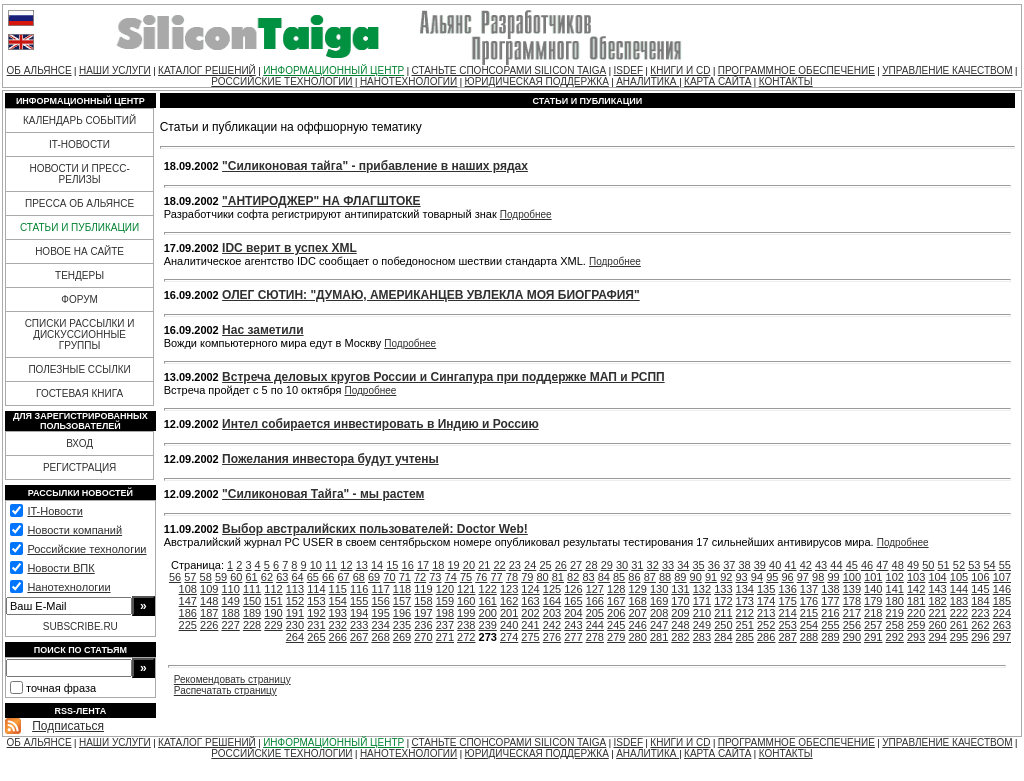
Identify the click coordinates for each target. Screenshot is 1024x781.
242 (552, 625)
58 (206, 577)
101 (873, 577)
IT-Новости (54, 511)
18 (438, 565)
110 (230, 589)
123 (509, 589)
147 (188, 601)
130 (659, 589)
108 (188, 589)
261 (959, 625)
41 (790, 565)
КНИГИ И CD (680, 70)
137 (809, 589)
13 (362, 565)
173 (745, 601)
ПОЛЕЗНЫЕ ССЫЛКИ (79, 369)
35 (699, 565)
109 (209, 589)
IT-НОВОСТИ (79, 144)
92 (726, 577)
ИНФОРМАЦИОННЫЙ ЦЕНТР (333, 70)
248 (680, 625)
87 (650, 577)
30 (622, 565)
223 (980, 613)
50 (928, 565)
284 (723, 637)
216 (830, 613)
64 (297, 577)
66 (328, 577)
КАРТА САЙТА (717, 81)
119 (423, 589)
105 (959, 577)
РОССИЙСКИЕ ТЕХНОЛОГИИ (281, 81)
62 (267, 577)
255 (830, 625)
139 (852, 589)
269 (402, 637)
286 (766, 637)
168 (637, 601)
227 (230, 625)
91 (711, 577)
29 (607, 565)
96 (787, 577)
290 (852, 637)
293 (916, 637)
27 (576, 565)
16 (408, 565)
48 (898, 565)
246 (637, 625)
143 (937, 589)
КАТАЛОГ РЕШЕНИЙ (207, 70)
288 (809, 637)
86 (634, 577)
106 (980, 577)
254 (809, 625)
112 (273, 589)
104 (937, 577)
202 (530, 613)
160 (466, 601)
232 (338, 625)
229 (273, 625)
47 (882, 565)
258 (895, 625)
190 (273, 613)
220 (916, 613)
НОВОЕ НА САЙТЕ (79, 251)
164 (552, 601)
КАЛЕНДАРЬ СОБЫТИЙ (79, 120)
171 (702, 601)
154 (338, 601)
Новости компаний (74, 530)
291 (873, 637)
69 (374, 577)
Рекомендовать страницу (232, 679)
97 (803, 577)
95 (772, 577)
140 (873, 589)
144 (959, 589)
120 (445, 589)
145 (980, 589)
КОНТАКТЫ (786, 81)
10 (316, 565)
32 (653, 565)
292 (895, 637)
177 (830, 601)
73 (435, 577)
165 (573, 601)
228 (252, 625)
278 (595, 637)
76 (481, 577)
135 (766, 589)
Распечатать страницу (225, 690)
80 (542, 577)
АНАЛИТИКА (647, 81)
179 (873, 601)
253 (787, 625)
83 (588, 577)
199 (466, 613)
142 (916, 589)
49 (913, 565)
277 (573, 637)
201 (509, 613)
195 (380, 613)
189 (252, 613)
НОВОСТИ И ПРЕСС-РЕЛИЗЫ (79, 174)
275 (530, 637)
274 (509, 637)
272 (466, 637)
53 (974, 565)
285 (745, 637)
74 (451, 577)
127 (595, 589)
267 (359, 637)
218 (873, 613)
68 (359, 577)
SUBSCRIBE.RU (80, 626)
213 (766, 613)
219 (895, 613)
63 (282, 577)
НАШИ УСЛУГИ (115, 70)
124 (530, 589)
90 (696, 577)
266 (338, 637)
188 (230, 613)
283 (702, 637)
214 (787, 613)
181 (916, 601)
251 (745, 625)
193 (338, 613)
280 (637, 637)
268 (380, 637)
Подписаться (68, 726)
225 (188, 625)
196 (402, 613)
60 (236, 577)
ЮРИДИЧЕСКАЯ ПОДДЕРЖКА (537, 81)
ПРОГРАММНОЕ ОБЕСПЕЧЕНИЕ (796, 70)
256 (852, 625)
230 (295, 625)
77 (497, 577)
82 (573, 577)
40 (775, 565)
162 (509, 601)
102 (895, 577)
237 (445, 625)
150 (252, 601)
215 (809, 613)
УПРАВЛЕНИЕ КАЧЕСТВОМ (947, 70)
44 (836, 565)
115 (338, 589)
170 (680, 601)
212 (745, 613)
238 (466, 625)
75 (466, 577)
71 (405, 577)
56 (175, 577)
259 (916, 625)
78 (512, 577)
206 (616, 613)
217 (852, 613)
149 (230, 601)
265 (316, 637)
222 (959, 613)
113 (295, 589)
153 (316, 601)
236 (423, 625)
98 (818, 577)
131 (680, 589)
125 (552, 589)
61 (252, 577)
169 (659, 601)
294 (937, 637)
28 (591, 565)
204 (573, 613)
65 (313, 577)
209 (680, 613)
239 (488, 625)
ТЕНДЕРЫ (79, 275)
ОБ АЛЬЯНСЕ (39, 70)
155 (359, 601)
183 (959, 601)
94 (757, 577)
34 (683, 565)
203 (552, 613)
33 (668, 565)
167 (616, 601)
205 (595, 613)
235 (402, 625)
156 (380, 601)
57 (190, 577)
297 (1002, 637)
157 (402, 601)
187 (209, 613)
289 (830, 637)
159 (445, 601)
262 (980, 625)
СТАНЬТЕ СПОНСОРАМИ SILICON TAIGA (509, 70)
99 (833, 577)
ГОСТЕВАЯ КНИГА (79, 393)
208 (659, 613)
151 (273, 601)
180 (895, 601)
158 (423, 601)
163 (530, 601)
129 (637, 589)
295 (959, 637)
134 (745, 589)
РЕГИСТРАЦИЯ (79, 467)
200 (488, 613)
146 (1002, 589)
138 (830, 589)
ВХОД (79, 443)
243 (573, 625)
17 (423, 565)
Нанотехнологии (68, 587)
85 (619, 577)
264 (295, 637)
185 (1002, 601)
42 (806, 565)
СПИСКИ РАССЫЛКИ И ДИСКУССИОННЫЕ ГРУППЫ (80, 334)
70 (389, 577)
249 (702, 625)
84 (604, 577)
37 (729, 565)
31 (637, 565)
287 (787, 637)
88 (665, 577)
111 (252, 589)
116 (359, 589)
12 (346, 565)
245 (616, 625)
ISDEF (628, 70)
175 (787, 601)
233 (359, 625)
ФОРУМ (79, 299)
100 (852, 577)
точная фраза (61, 688)
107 (1002, 577)
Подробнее (526, 214)
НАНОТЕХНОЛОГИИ (408, 81)
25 (545, 565)
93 (742, 577)
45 (852, 565)
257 (873, 625)
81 (558, 577)
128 (616, 589)
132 (702, 589)
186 (188, 613)
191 (295, 613)
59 (221, 577)
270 (423, 637)
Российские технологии (86, 549)
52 (959, 565)
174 (766, 601)
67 (343, 577)
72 (420, 577)
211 (723, 613)
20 (469, 565)
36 (714, 565)
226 (209, 625)
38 (744, 565)
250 (723, 625)
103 (916, 577)
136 (787, 589)
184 (980, 601)
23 (515, 565)
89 (680, 577)
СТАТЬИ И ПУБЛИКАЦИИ (79, 227)
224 (1002, 613)
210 (702, 613)
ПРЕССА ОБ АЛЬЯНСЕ (79, 203)
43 (821, 565)
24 (530, 565)
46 (867, 565)
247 (659, 625)
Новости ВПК (60, 568)
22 (499, 565)
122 (488, 589)
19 (454, 565)
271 (445, 637)
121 (466, 589)
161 (488, 601)
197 (423, 613)
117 (380, 589)
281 (659, 637)
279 (616, 637)
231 (316, 625)
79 (527, 577)
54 (989, 565)
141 (895, 589)
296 (980, 637)
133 (723, 589)
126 (573, 589)
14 (377, 565)
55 (1005, 565)
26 (561, 565)
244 (595, 625)
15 (392, 565)
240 (509, 625)
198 (445, 613)
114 (316, 589)
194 (359, 613)
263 (1002, 625)
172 (723, 601)
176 (809, 601)
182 (937, 601)
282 (680, 637)
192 (316, 613)
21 (484, 565)
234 (380, 625)
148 (209, 601)
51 (944, 565)
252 (766, 625)
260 (937, 625)
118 (402, 589)
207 (637, 613)
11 (331, 565)
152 (295, 601)
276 (552, 637)
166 (595, 601)
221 (937, 613)
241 (530, 625)
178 (852, 601)
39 (760, 565)
